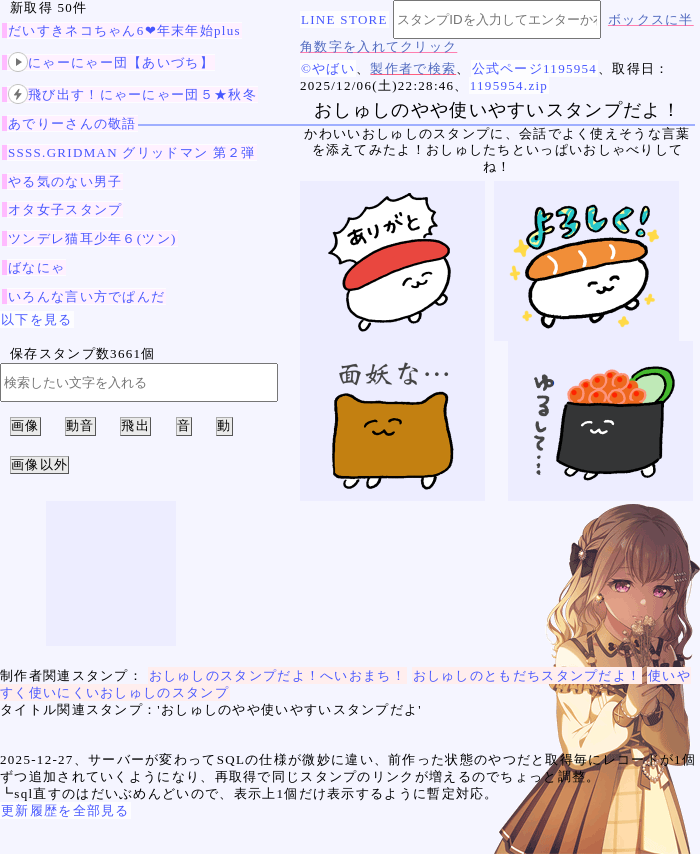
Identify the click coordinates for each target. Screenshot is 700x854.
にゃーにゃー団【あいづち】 (111, 62)
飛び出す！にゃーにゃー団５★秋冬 (132, 94)
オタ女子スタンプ (65, 209)
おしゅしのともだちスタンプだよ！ (527, 675)
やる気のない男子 (65, 181)
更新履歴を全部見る (65, 810)
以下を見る (37, 319)
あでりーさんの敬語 (72, 123)
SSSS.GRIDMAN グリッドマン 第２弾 (132, 152)
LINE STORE (344, 19)
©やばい (328, 68)
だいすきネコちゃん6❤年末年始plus (124, 30)
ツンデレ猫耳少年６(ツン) (92, 238)
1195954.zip (509, 85)
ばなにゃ (36, 267)
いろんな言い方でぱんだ (86, 296)
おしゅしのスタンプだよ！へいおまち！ (277, 675)
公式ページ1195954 (535, 68)
